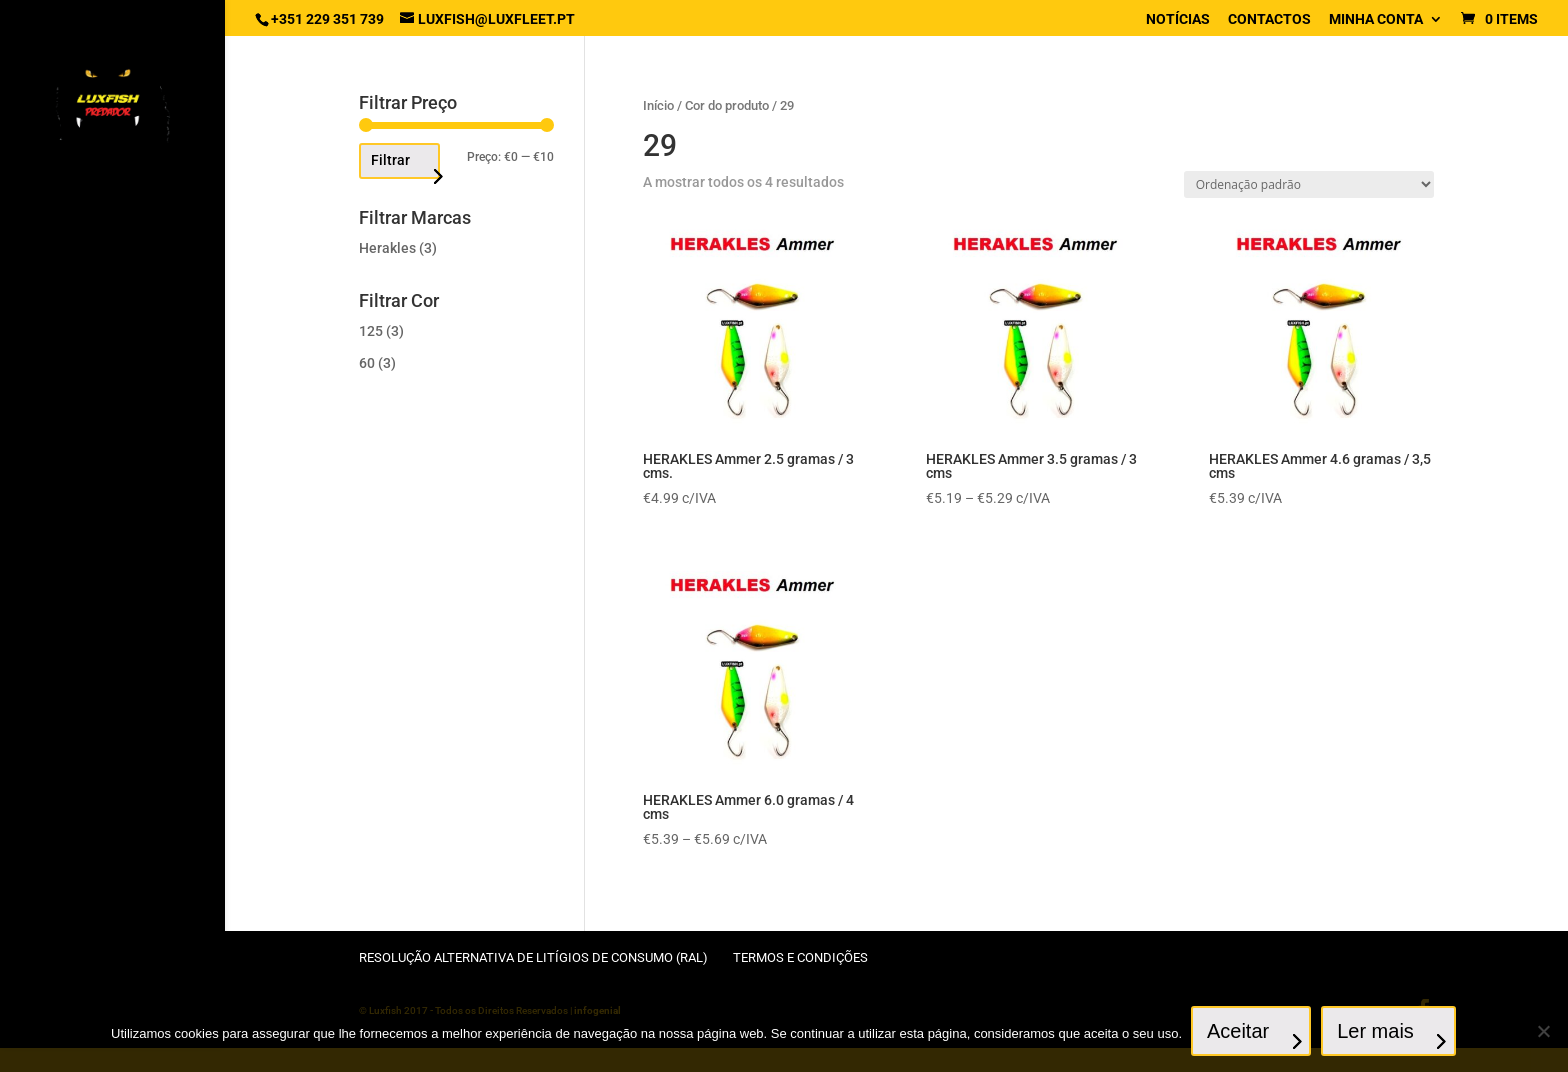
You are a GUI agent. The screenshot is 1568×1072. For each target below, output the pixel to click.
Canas (60, 477)
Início (658, 105)
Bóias (58, 543)
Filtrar (390, 160)
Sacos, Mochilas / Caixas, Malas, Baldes (112, 879)
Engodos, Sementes (103, 717)
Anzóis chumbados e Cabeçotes (106, 263)
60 (367, 363)
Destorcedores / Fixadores (94, 677)
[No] (1543, 1032)
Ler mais (1376, 1032)
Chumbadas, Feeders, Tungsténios (108, 630)
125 (371, 331)
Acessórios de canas (108, 397)
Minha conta (1376, 19)
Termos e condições (800, 957)
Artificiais (75, 223)
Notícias (1178, 19)
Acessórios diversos (108, 364)
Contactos (1269, 19)
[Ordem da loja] (1309, 184)
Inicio (58, 190)
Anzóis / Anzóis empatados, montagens (89, 317)
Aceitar (1239, 1032)
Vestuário (73, 919)
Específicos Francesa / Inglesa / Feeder (111, 437)
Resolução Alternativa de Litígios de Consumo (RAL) (533, 957)
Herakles (387, 248)
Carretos (71, 510)
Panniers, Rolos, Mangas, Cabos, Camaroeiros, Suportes (94, 771)
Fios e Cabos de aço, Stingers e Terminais (110, 583)
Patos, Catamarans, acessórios (104, 832)
